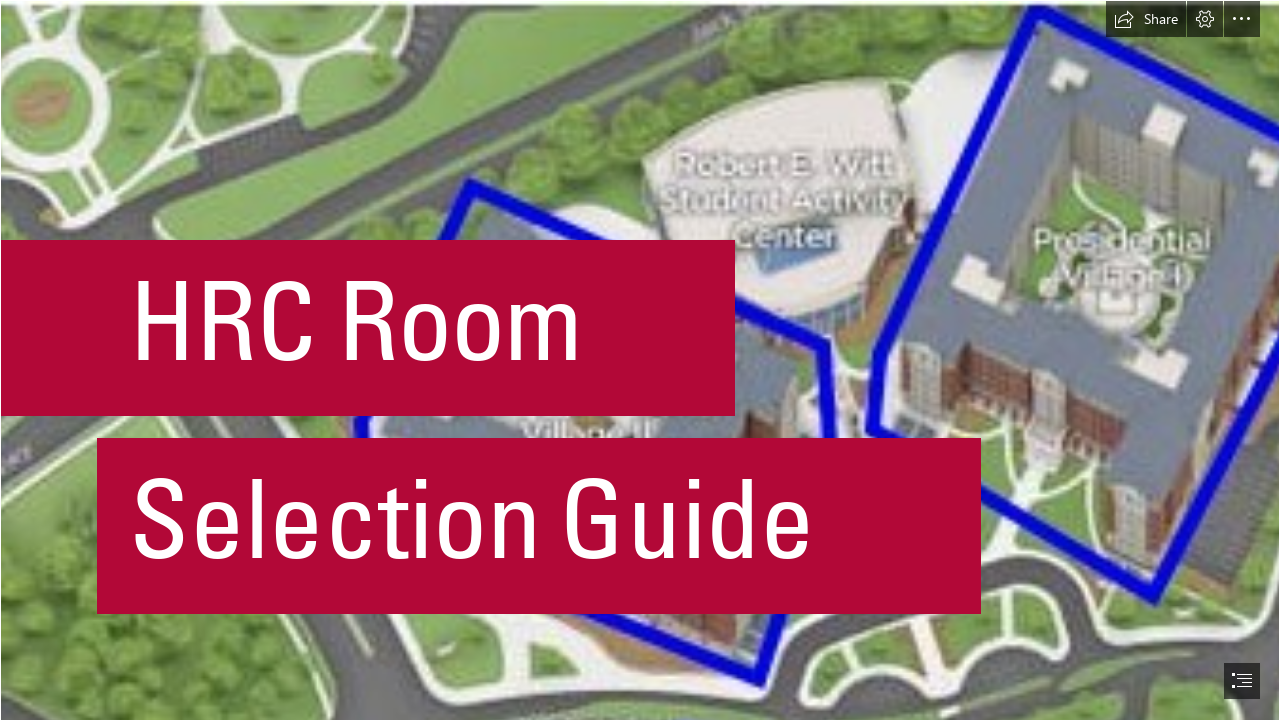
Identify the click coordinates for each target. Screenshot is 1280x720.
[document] (640, 360)
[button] (1146, 19)
